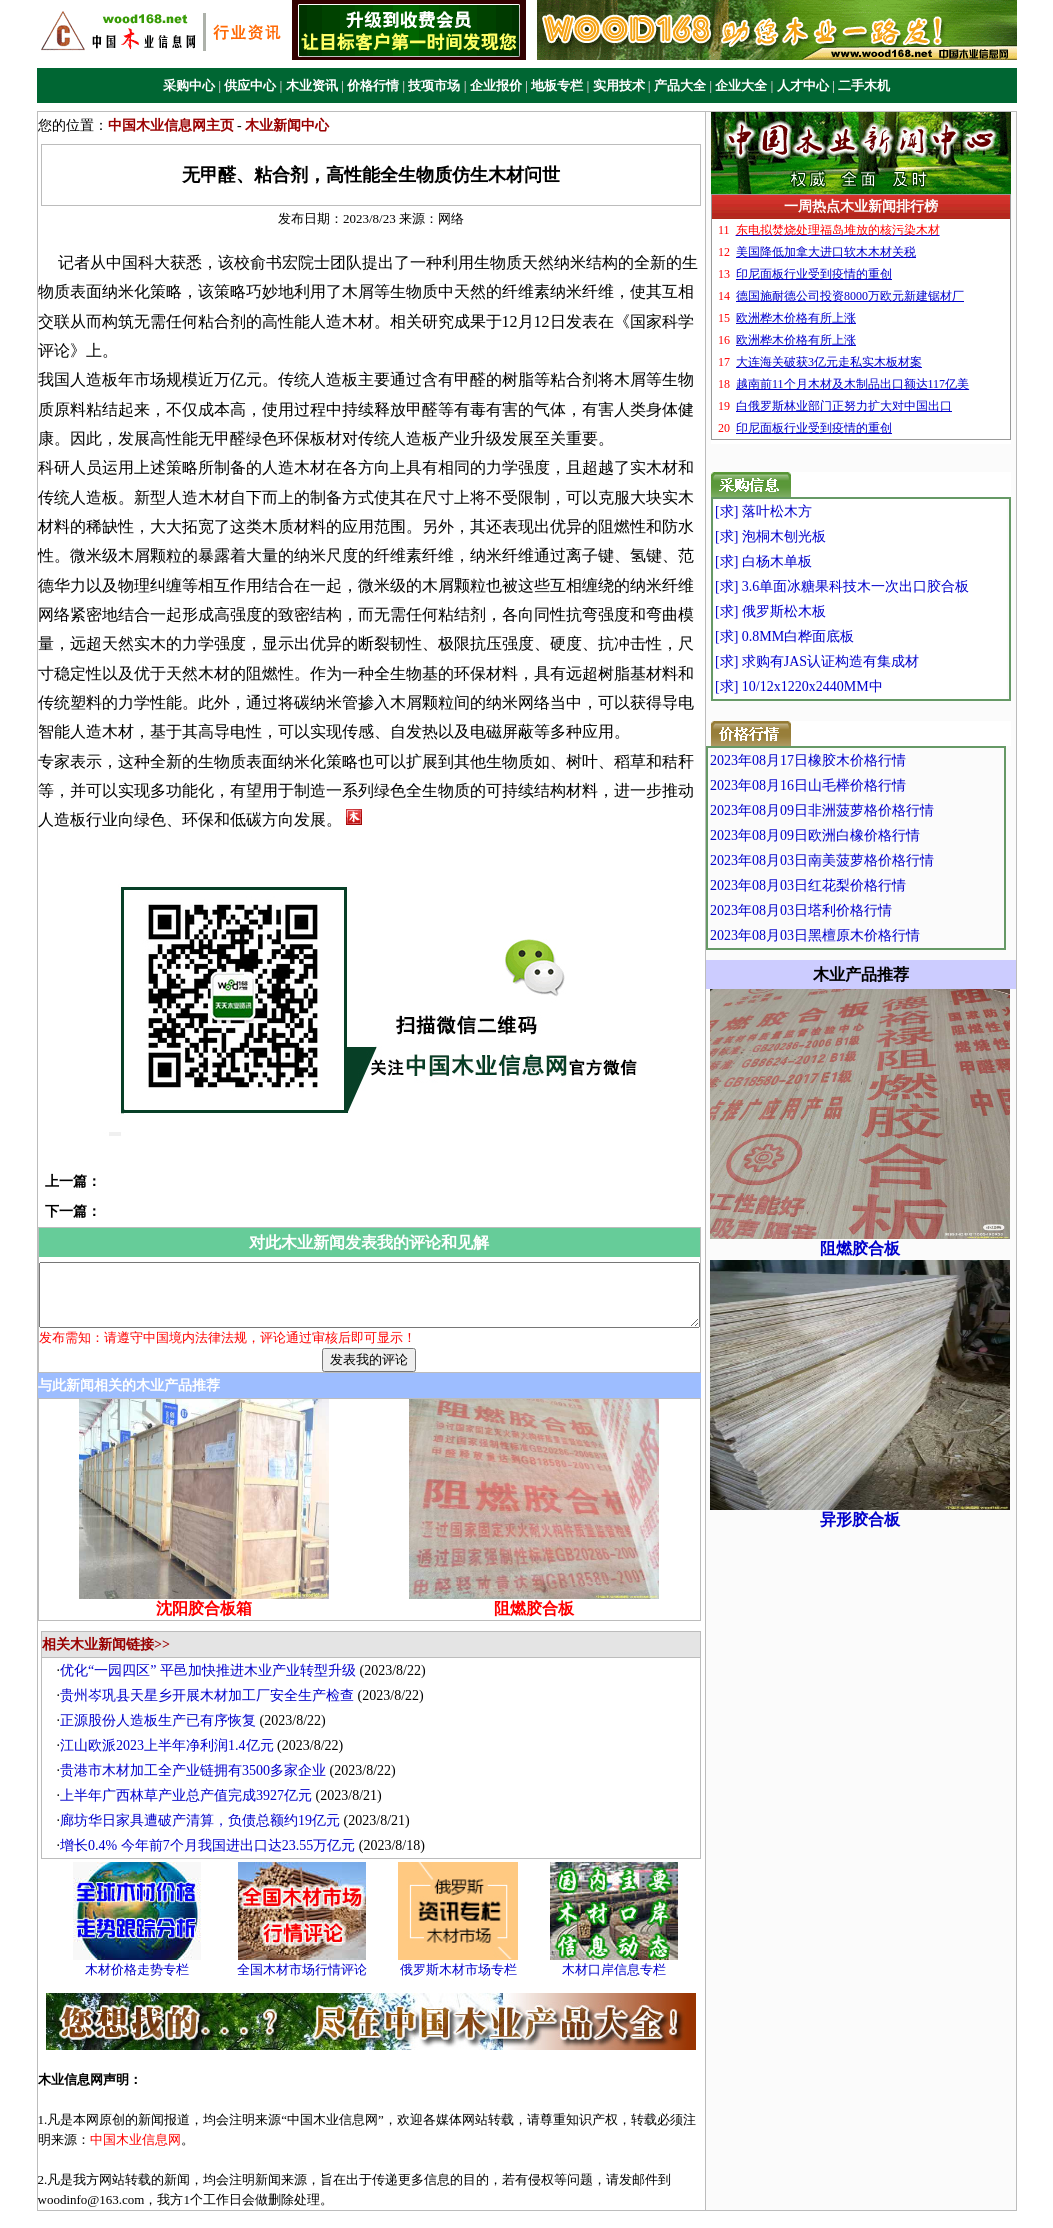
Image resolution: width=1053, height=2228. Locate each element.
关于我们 (397, 2196)
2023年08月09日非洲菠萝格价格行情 (868, 810)
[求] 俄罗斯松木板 (811, 611)
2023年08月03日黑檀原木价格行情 (861, 935)
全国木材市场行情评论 (312, 1922)
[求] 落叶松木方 (804, 511)
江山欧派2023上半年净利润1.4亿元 (177, 1698)
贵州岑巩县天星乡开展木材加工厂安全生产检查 (217, 1648)
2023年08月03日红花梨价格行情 (854, 885)
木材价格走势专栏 (147, 1922)
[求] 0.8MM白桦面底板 (825, 636)
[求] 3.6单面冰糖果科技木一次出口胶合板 (883, 586)
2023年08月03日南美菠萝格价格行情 (868, 860)
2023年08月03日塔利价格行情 (847, 910)
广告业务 (462, 2196)
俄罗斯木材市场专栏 (467, 1922)
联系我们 (591, 2196)
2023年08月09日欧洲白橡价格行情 (861, 835)
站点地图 (656, 2196)
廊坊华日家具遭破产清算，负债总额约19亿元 (210, 1773)
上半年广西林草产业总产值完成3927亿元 (196, 1748)
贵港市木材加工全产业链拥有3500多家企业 (203, 1723)
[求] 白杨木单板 (804, 561)
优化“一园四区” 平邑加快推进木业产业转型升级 (218, 1623)
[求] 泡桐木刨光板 (811, 536)
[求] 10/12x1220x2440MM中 (840, 686)
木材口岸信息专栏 (624, 1922)
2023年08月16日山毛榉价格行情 (854, 785)
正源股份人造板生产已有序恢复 (168, 1673)
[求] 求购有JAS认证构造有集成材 (858, 661)
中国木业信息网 (710, 2217)
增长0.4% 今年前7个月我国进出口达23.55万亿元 (217, 1798)
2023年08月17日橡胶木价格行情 (854, 760)
